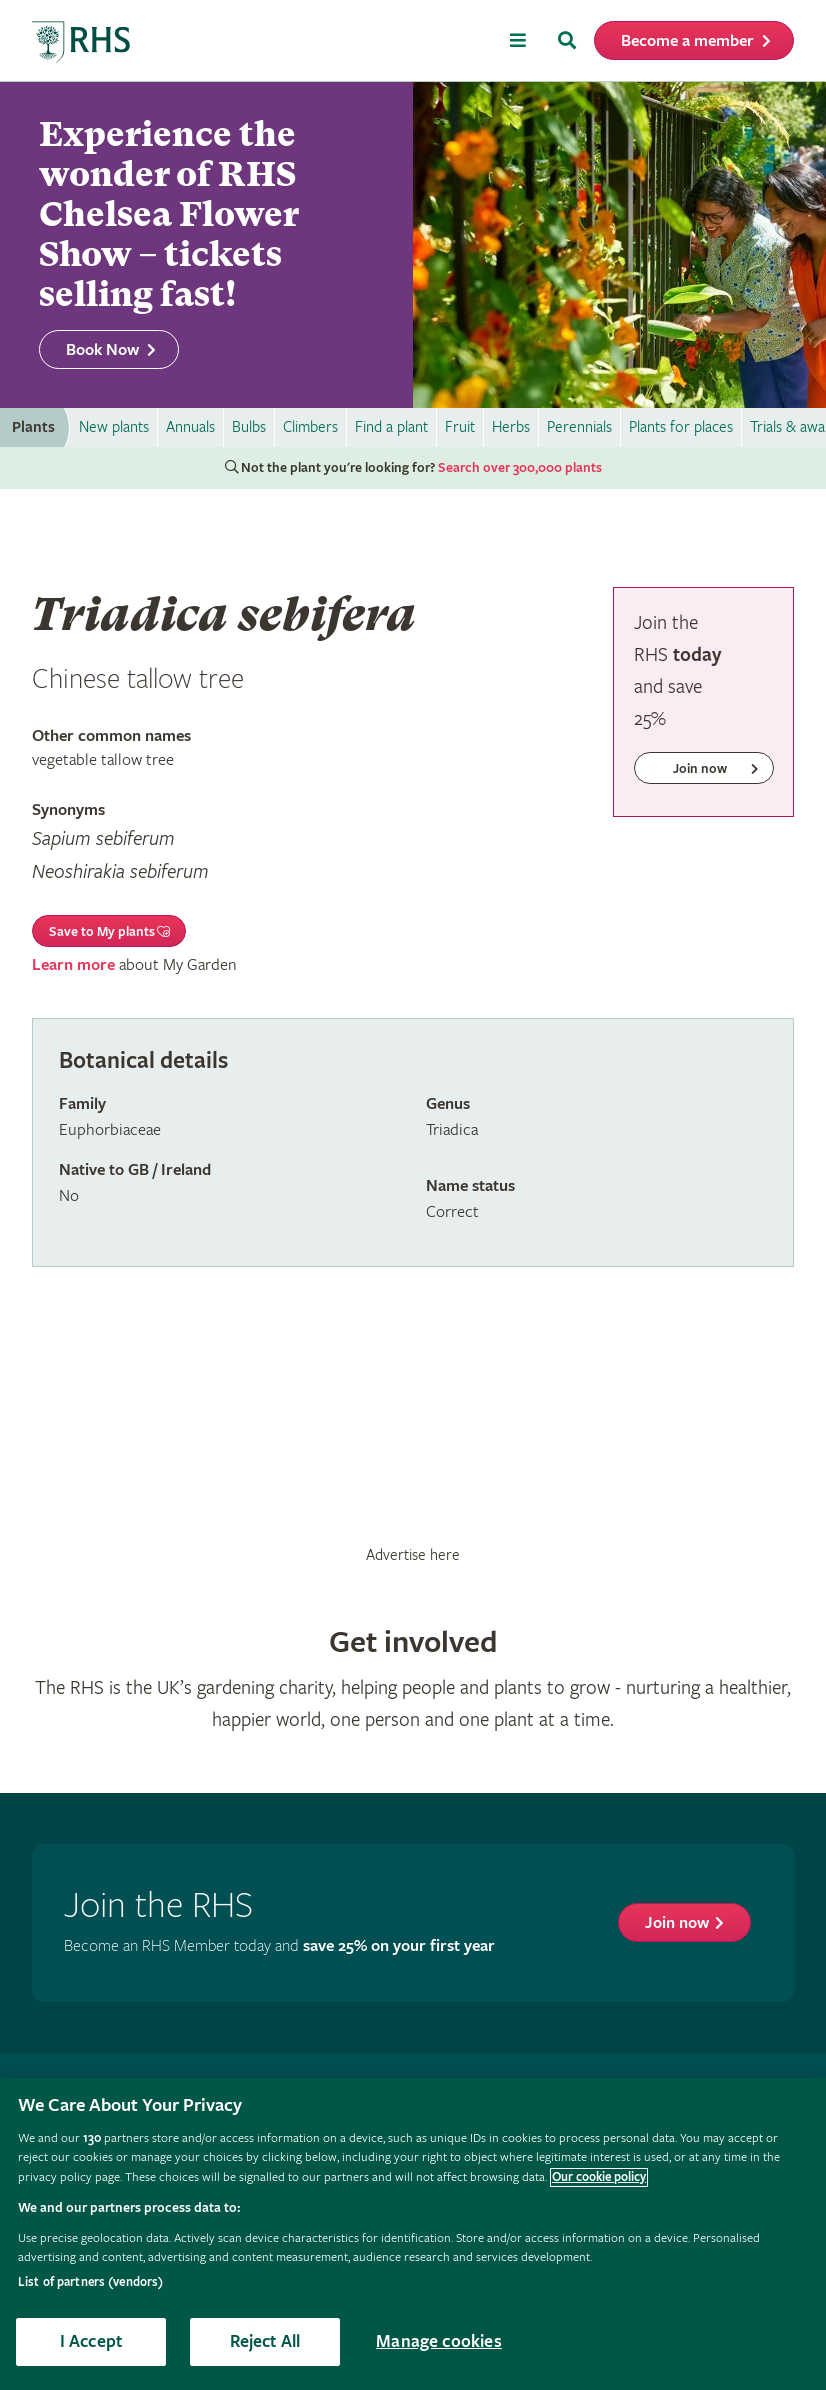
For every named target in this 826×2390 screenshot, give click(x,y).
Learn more (73, 965)
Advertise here (413, 1555)
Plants (33, 427)
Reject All (265, 2341)
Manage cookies (439, 2341)
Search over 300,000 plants (520, 468)
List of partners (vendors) (90, 2282)
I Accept (91, 2341)
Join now (677, 1923)
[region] (413, 2234)
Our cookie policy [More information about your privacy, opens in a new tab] (599, 2177)
